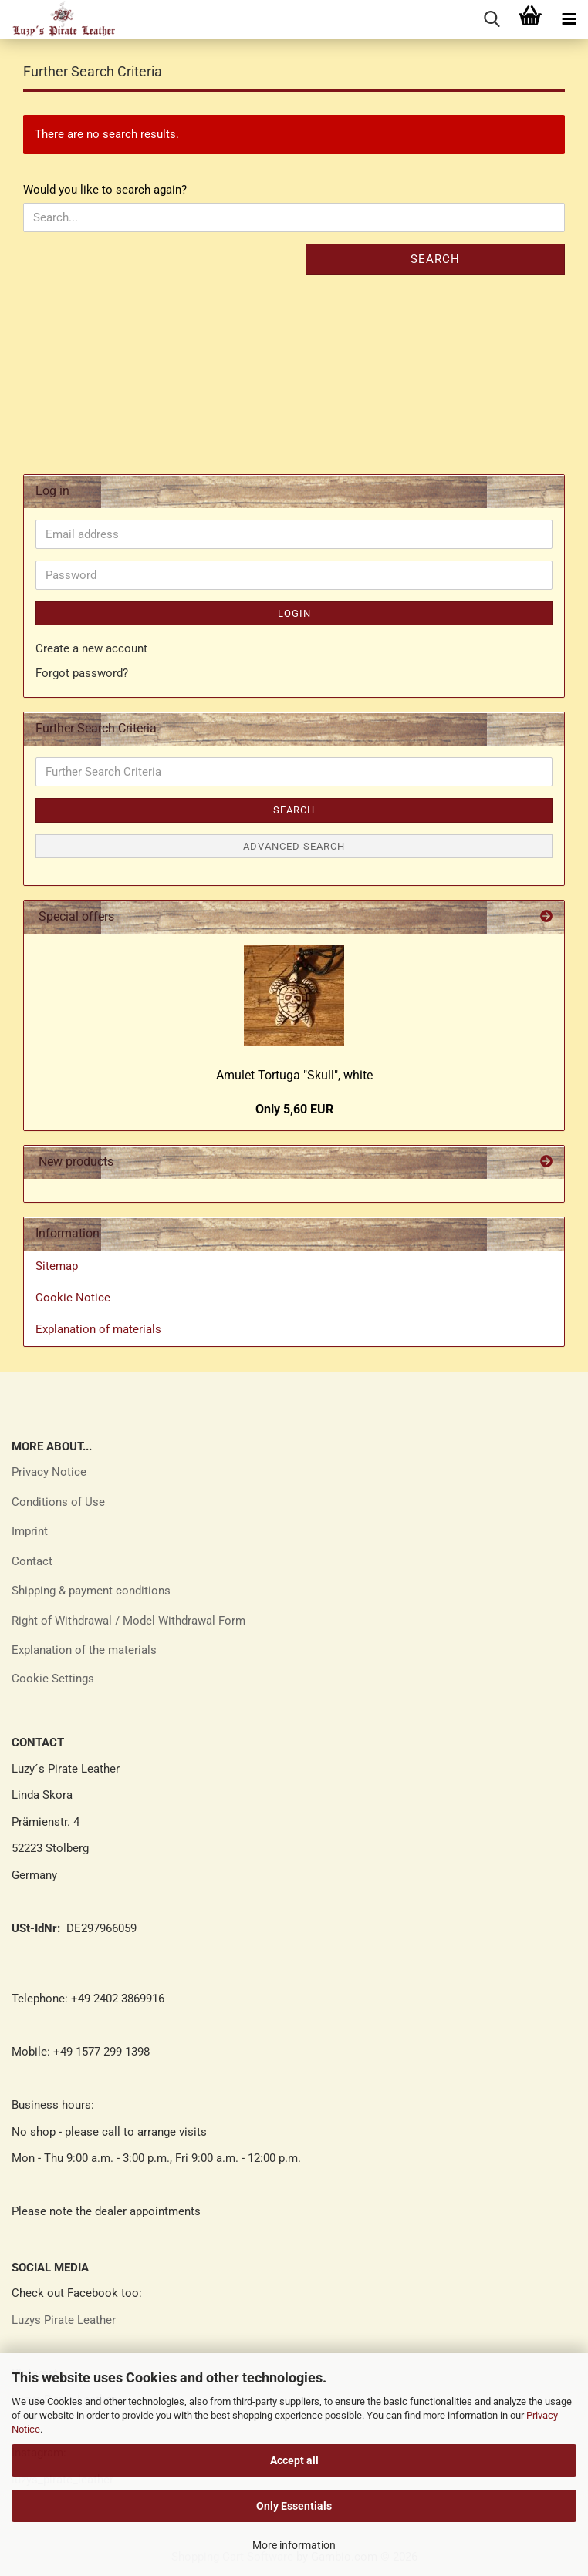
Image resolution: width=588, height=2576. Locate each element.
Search (435, 259)
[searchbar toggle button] (491, 19)
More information (294, 2545)
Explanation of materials (98, 1329)
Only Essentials (294, 2506)
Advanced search (294, 846)
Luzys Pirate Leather (64, 2320)
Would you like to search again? (105, 190)
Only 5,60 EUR (294, 1109)
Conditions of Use (58, 1502)
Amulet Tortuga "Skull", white (294, 1075)
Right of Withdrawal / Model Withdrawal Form (128, 1621)
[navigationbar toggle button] (568, 19)
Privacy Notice (49, 1472)
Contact (32, 1561)
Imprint (30, 1531)
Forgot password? (81, 673)
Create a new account (91, 648)
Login (294, 613)
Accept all (294, 2460)
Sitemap (56, 1266)
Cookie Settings (53, 1678)
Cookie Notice (72, 1298)
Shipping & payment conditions (91, 1591)
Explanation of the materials (84, 1650)
